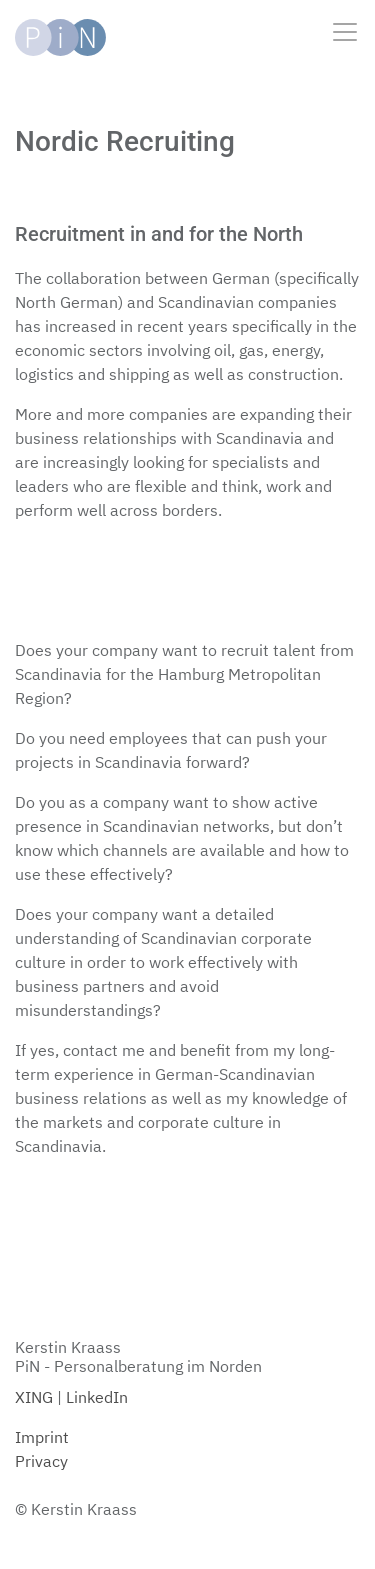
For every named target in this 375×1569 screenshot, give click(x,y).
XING (34, 1397)
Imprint (42, 1437)
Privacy (41, 1461)
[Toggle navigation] (345, 34)
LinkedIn (97, 1397)
